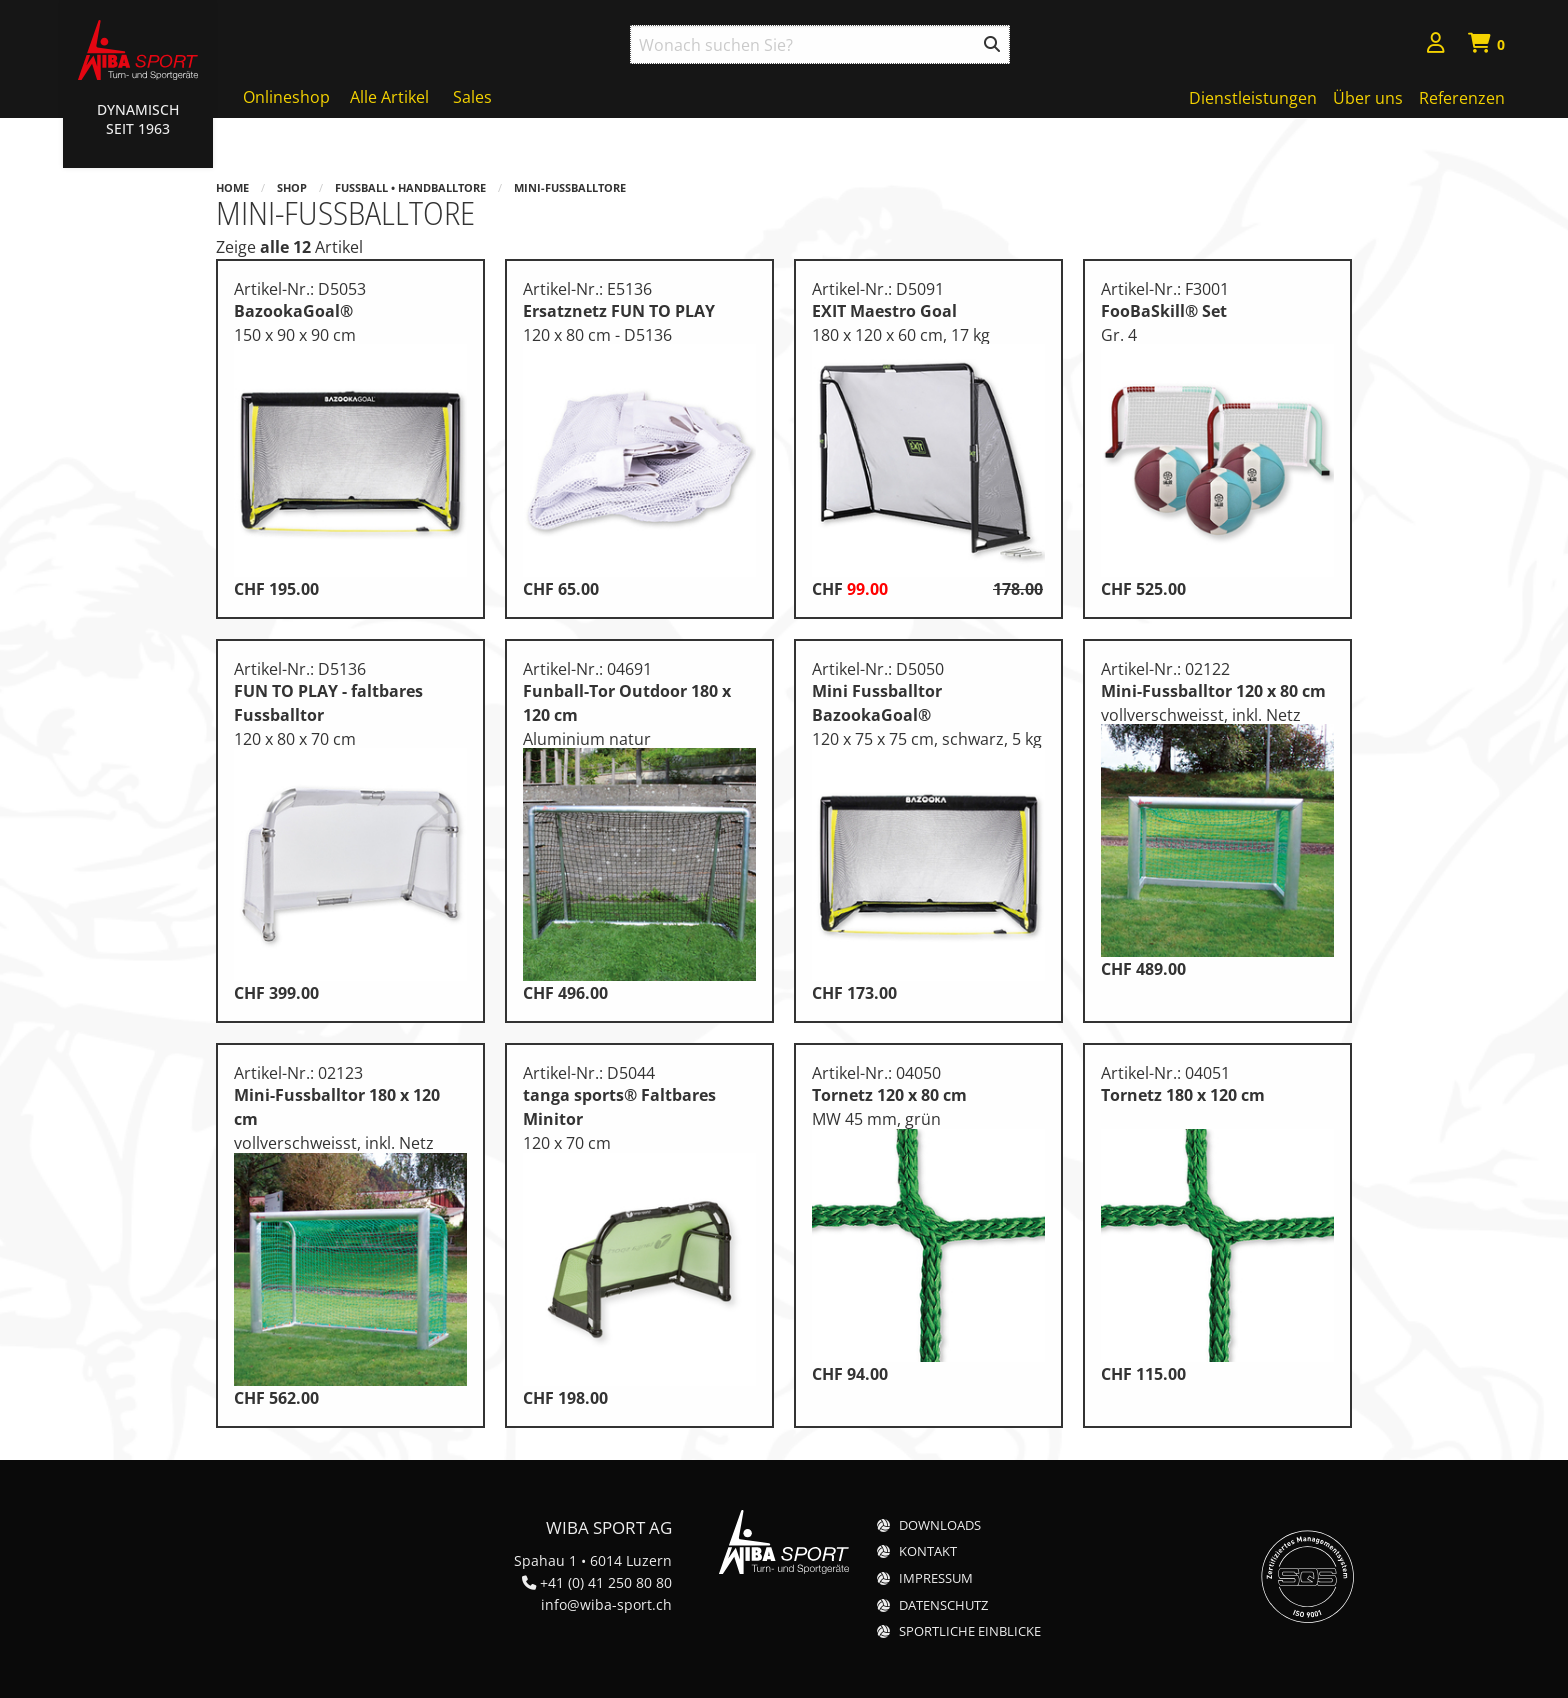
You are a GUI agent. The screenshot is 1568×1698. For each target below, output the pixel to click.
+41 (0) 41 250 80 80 (606, 1582)
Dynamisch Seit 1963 (138, 119)
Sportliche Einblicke (970, 1631)
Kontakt (928, 1551)
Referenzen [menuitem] (1462, 98)
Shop (292, 187)
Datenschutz (943, 1605)
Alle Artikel (389, 97)
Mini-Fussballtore (570, 187)
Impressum (936, 1578)
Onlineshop (286, 97)
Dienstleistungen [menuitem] (1253, 98)
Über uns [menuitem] (1368, 98)
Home (232, 187)
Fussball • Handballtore (410, 187)
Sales (472, 97)
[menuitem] (1436, 45)
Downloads (940, 1525)
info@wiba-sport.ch (606, 1604)
